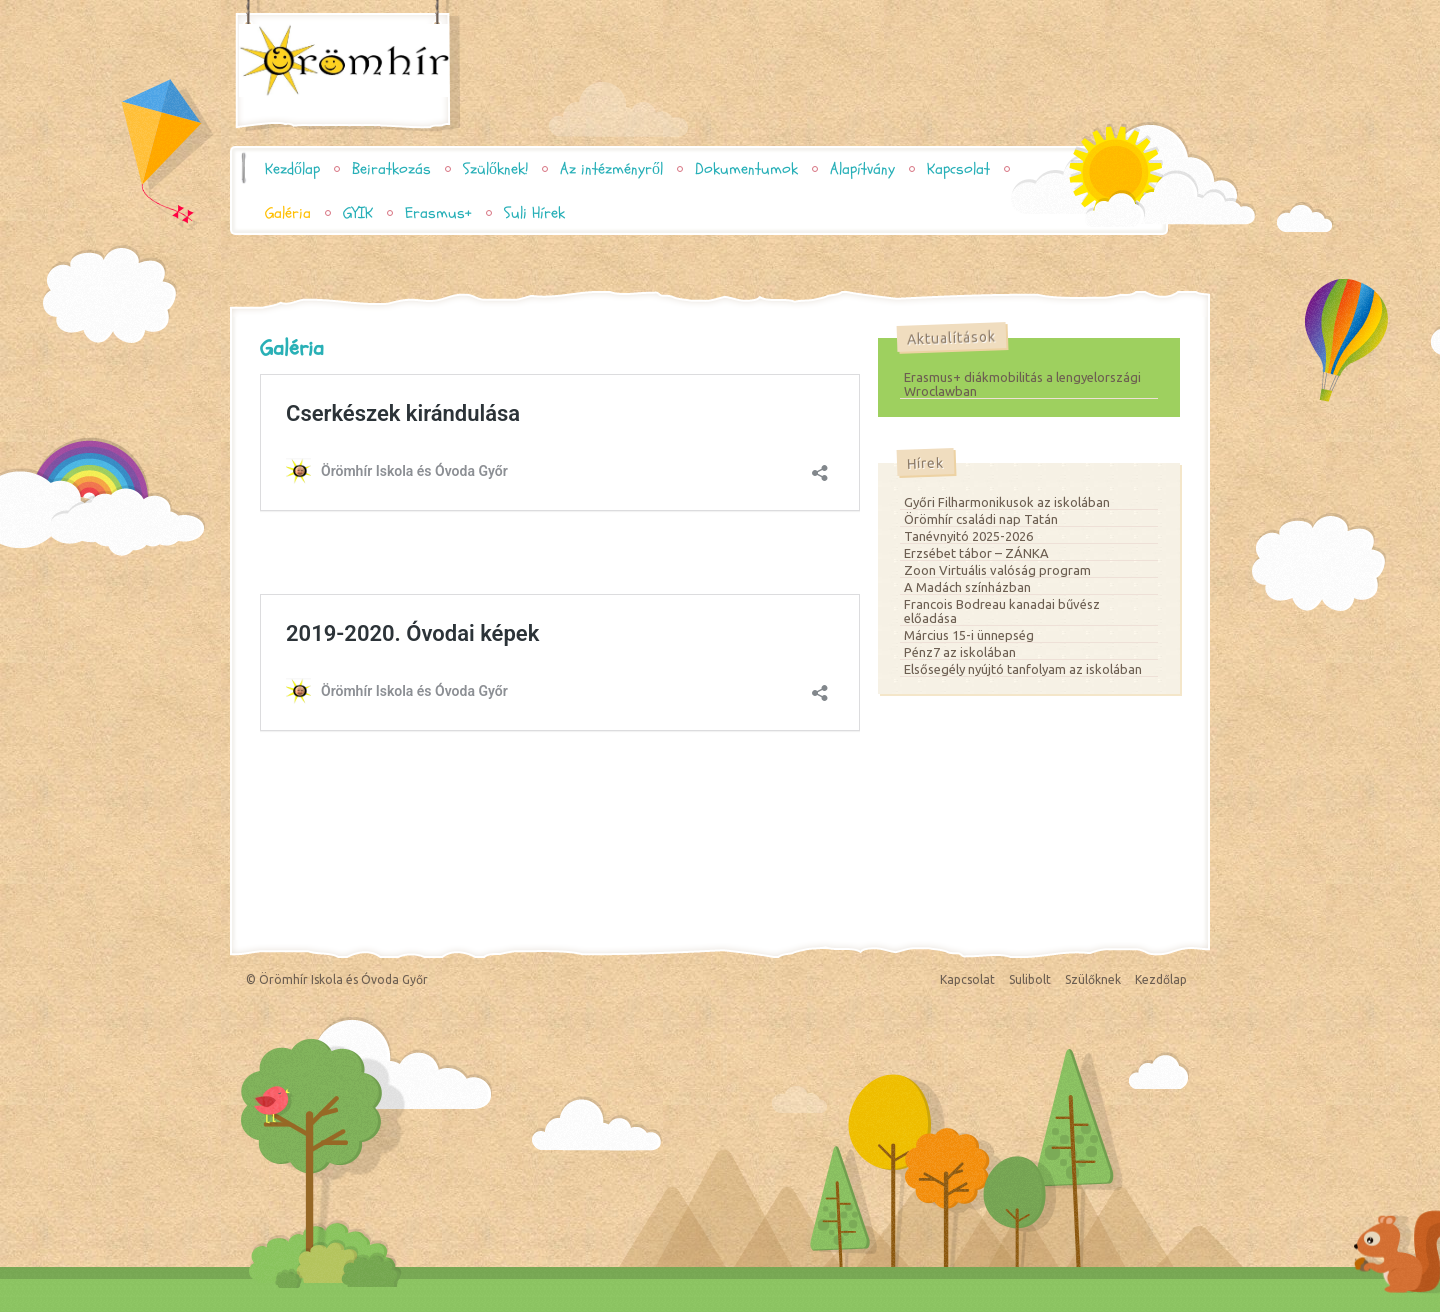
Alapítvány (862, 169)
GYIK (358, 213)
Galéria (288, 213)
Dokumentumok (746, 169)
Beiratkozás (391, 169)
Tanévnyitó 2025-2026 (968, 536)
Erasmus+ (438, 213)
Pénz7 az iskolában (960, 652)
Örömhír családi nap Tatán (981, 519)
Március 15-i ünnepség (969, 635)
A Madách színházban (967, 587)
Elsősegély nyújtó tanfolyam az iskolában (1023, 669)
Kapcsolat (958, 169)
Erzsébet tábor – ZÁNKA (976, 553)
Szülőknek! (495, 169)
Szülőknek (1093, 979)
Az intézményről (611, 169)
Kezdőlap (292, 169)
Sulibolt (1030, 979)
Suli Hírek (534, 213)
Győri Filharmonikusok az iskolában (1007, 502)
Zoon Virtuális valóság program (997, 570)
